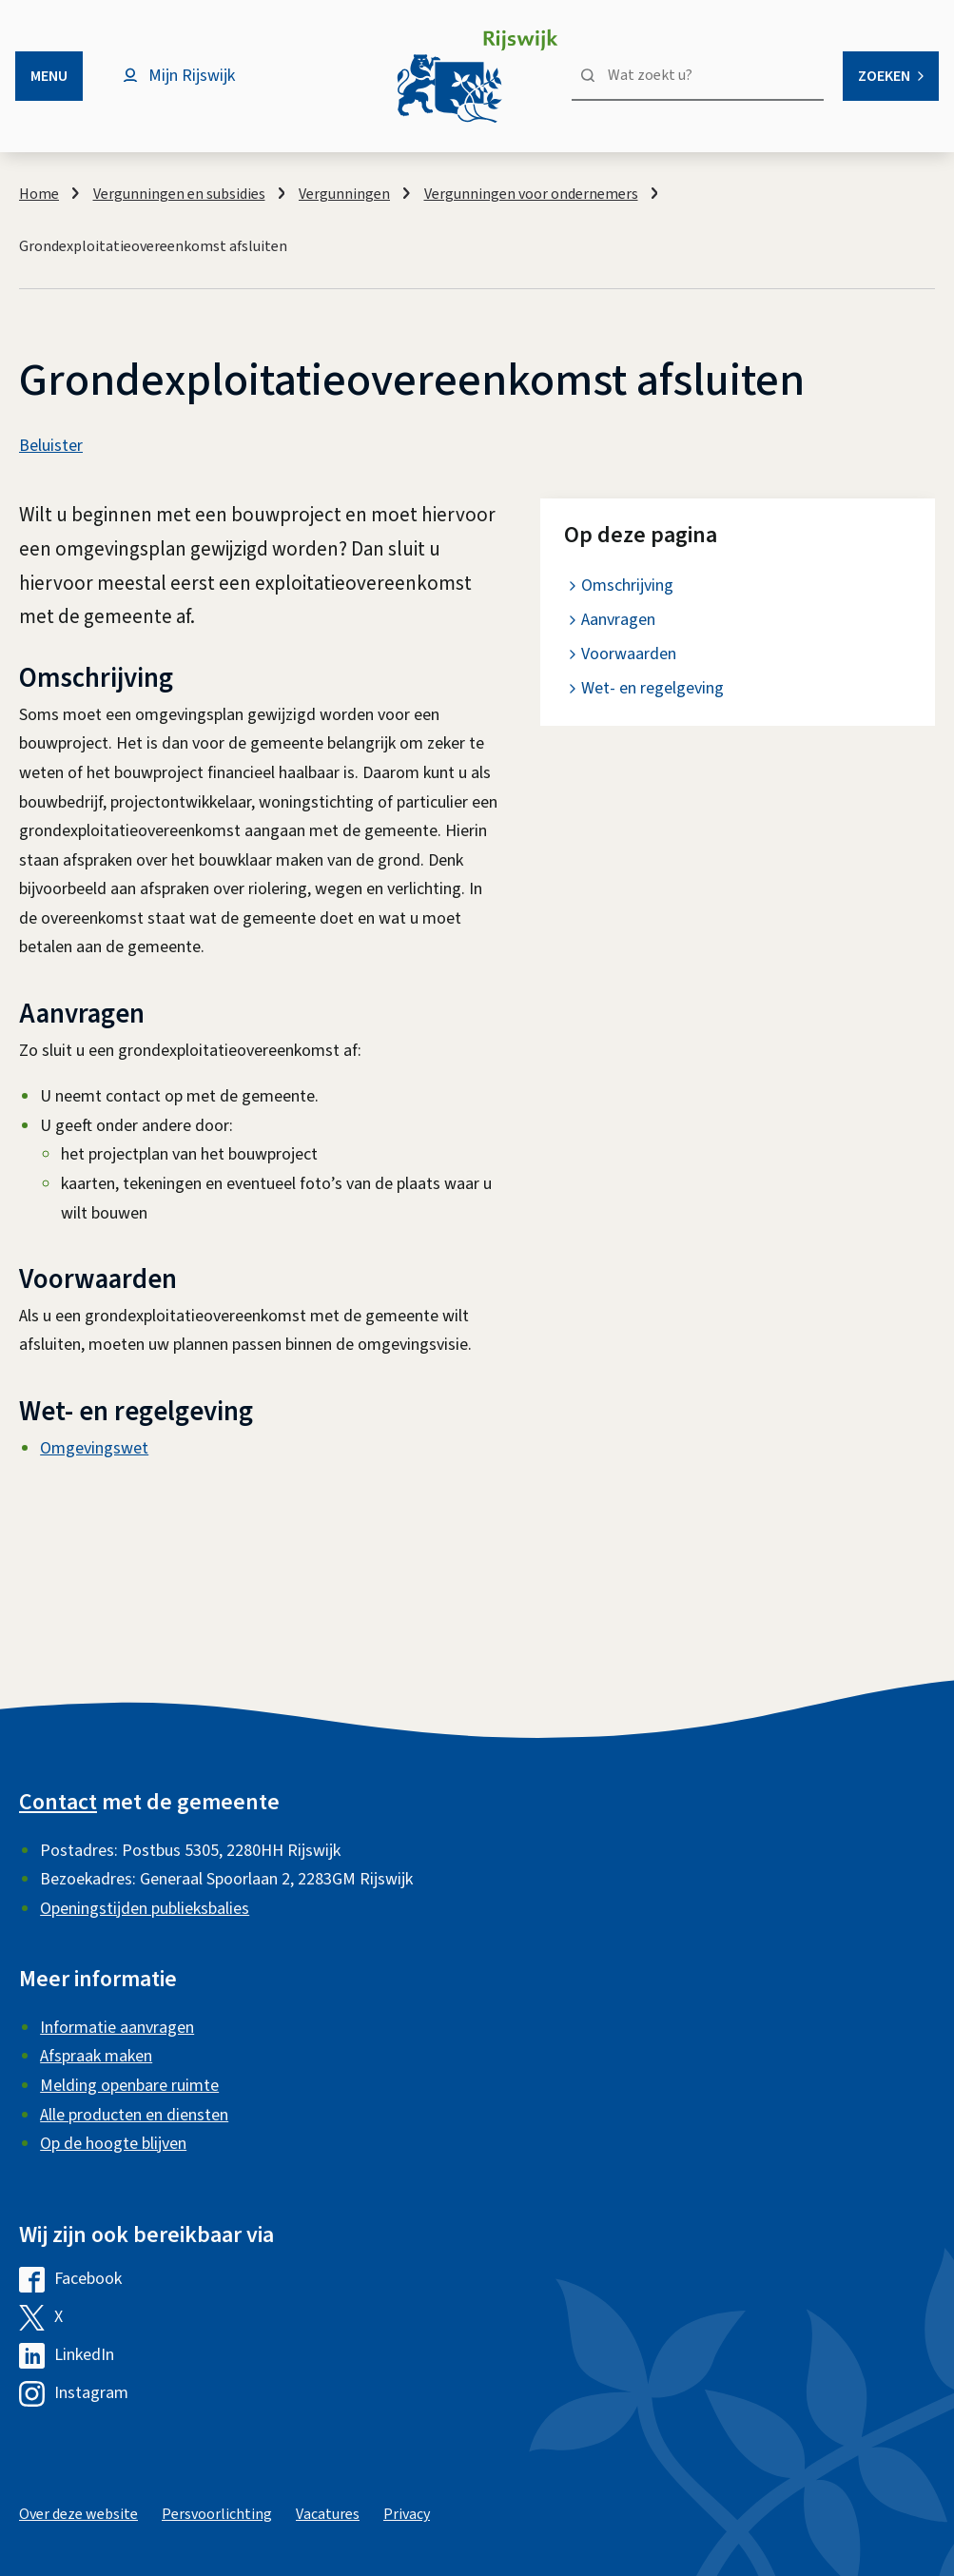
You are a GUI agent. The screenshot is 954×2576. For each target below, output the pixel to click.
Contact (58, 1802)
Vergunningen (344, 194)
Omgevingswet (94, 1448)
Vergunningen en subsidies (179, 194)
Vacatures (328, 2514)
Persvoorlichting (217, 2514)
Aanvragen (618, 620)
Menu (49, 76)
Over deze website (78, 2514)
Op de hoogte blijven (113, 2144)
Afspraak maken (96, 2056)
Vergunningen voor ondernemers (531, 194)
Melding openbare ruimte (129, 2086)
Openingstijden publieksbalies (144, 1909)
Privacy (406, 2514)
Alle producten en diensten (134, 2115)
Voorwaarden (628, 654)
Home (39, 194)
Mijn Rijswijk (191, 76)
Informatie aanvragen (117, 2027)
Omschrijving (627, 585)
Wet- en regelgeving (652, 688)
